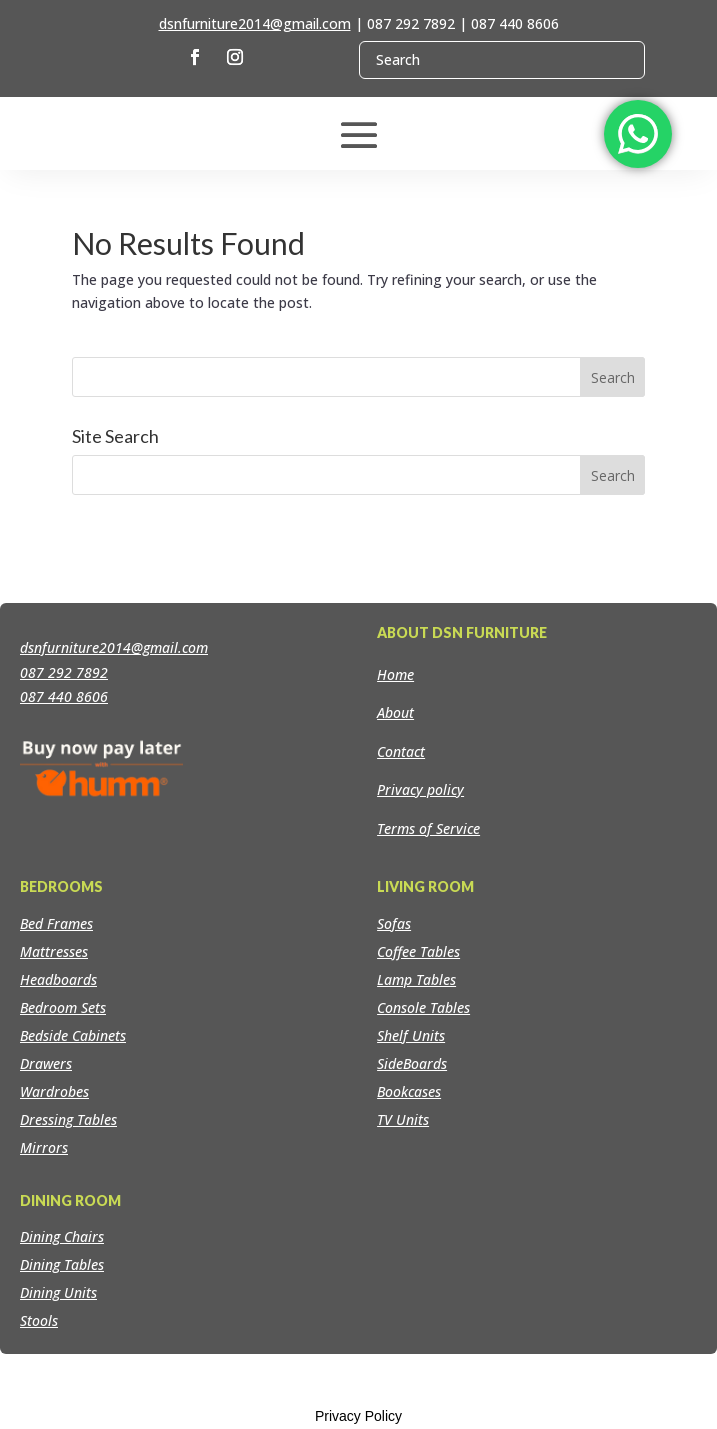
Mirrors (44, 1147)
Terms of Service (428, 828)
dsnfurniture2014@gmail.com (255, 23)
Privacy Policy (358, 1416)
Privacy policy (420, 789)
